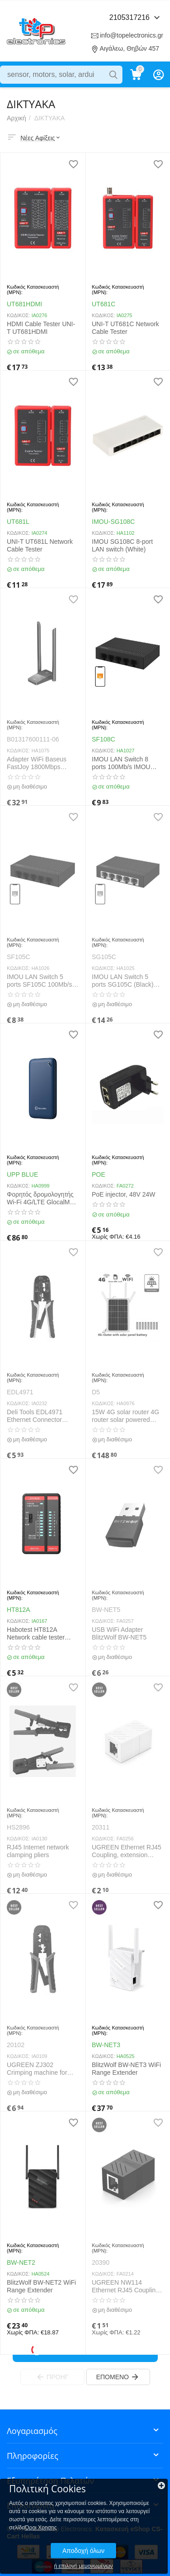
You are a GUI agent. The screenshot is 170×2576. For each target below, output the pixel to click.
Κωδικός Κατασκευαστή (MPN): (33, 289)
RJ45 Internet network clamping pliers (38, 1851)
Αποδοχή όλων (83, 2550)
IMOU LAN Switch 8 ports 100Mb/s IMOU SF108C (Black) (121, 763)
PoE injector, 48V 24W (123, 1194)
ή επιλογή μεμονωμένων (83, 2566)
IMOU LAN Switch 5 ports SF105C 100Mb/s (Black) (39, 981)
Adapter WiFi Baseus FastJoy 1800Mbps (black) (37, 763)
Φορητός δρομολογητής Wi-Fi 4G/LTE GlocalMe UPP (40, 1198)
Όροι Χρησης (41, 2527)
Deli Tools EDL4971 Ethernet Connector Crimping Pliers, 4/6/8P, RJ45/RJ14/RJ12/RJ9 (40, 1416)
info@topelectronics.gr (131, 35)
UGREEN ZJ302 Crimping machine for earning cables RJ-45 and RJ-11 (37, 2069)
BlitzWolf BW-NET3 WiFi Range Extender (126, 2068)
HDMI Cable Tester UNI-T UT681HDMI (41, 327)
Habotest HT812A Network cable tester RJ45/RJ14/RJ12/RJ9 (37, 1633)
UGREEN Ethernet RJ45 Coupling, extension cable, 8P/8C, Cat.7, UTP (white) (127, 1851)
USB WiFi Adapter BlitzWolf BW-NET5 (119, 1633)
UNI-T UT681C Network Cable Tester (125, 327)
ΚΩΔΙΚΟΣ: (18, 315)
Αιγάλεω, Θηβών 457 (129, 48)
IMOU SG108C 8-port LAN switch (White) (122, 545)
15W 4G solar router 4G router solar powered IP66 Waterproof (126, 1416)
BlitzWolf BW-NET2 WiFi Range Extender (41, 2286)
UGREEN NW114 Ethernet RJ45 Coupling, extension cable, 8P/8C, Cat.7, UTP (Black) (126, 2286)
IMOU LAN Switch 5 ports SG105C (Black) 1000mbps (123, 981)
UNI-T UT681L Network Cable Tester (40, 545)
